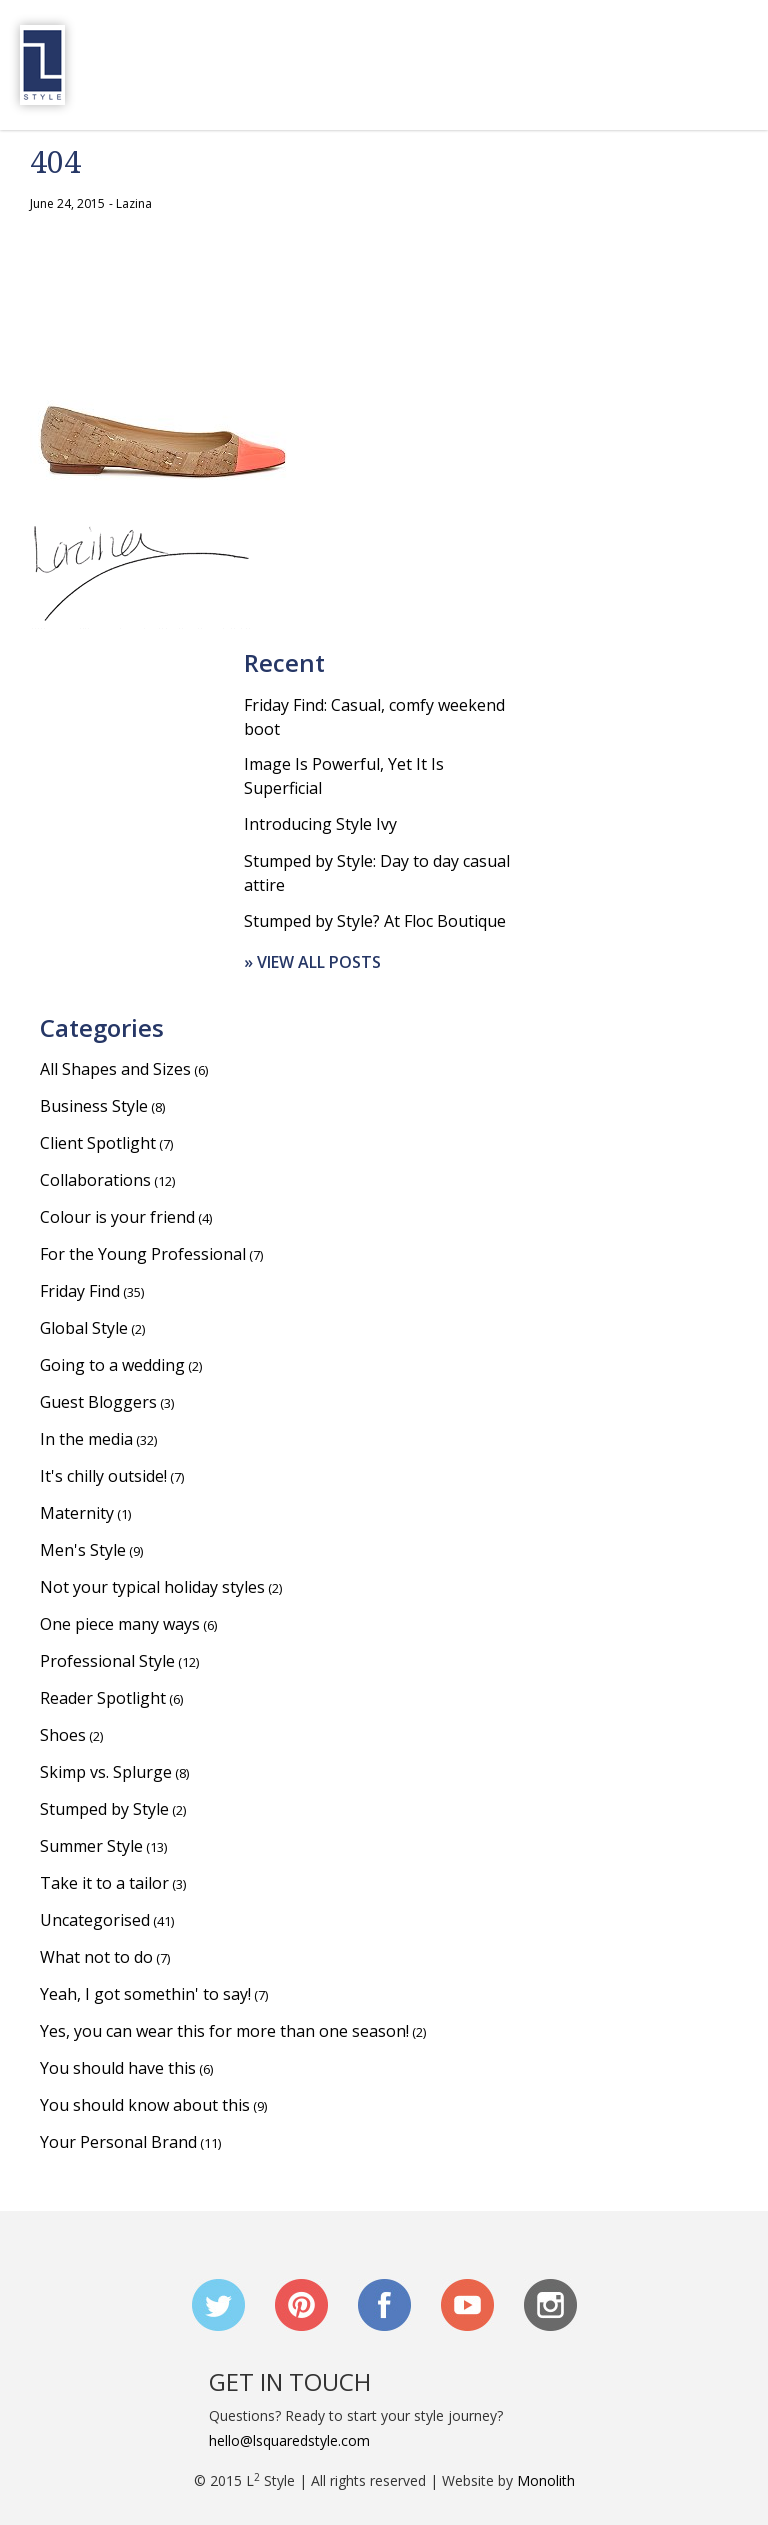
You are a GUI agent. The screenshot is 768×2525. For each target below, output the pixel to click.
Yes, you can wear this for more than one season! (224, 2031)
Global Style (84, 1328)
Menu (732, 65)
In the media (86, 1439)
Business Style (94, 1106)
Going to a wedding (112, 1365)
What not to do (96, 1957)
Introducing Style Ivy (320, 824)
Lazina (134, 203)
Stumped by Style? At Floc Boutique (375, 921)
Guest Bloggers (98, 1402)
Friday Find (80, 1291)
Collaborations (95, 1180)
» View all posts (312, 962)
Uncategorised (95, 1920)
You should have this (118, 2068)
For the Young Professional (143, 1254)
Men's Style (83, 1550)
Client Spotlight (98, 1143)
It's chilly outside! (103, 1476)
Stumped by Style (104, 1809)
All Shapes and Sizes (115, 1069)
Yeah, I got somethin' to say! (145, 1994)
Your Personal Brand (118, 2142)
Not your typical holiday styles (152, 1587)
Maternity (77, 1513)
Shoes (63, 1735)
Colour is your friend (117, 1217)
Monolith (546, 2480)
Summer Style (91, 1846)
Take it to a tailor (104, 1883)
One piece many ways (120, 1624)
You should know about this (145, 2105)
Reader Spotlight (103, 1698)
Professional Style (107, 1661)
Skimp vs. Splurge (106, 1772)
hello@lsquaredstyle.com (289, 2440)
